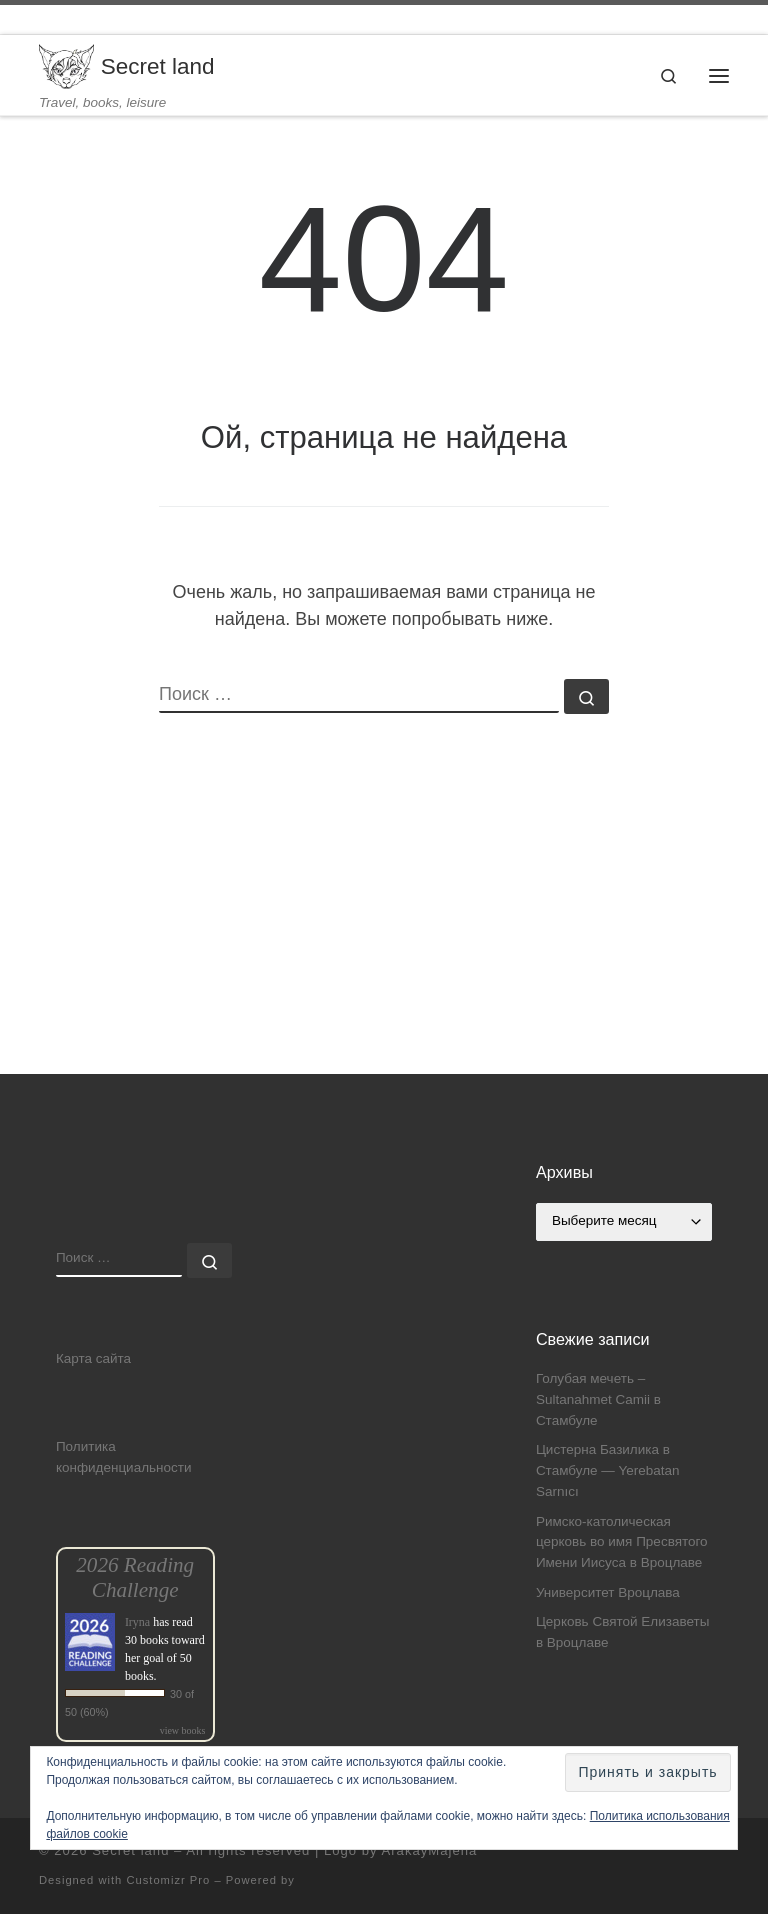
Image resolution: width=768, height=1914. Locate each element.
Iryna (137, 1622)
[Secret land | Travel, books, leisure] (66, 65)
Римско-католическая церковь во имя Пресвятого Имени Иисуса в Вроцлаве (622, 1542)
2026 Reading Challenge (135, 1577)
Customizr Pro (168, 1880)
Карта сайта (93, 1358)
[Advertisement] (384, 934)
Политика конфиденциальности (124, 1457)
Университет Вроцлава (608, 1592)
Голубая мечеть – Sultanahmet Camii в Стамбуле (598, 1399)
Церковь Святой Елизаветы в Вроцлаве (623, 1632)
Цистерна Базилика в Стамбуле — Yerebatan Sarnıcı (608, 1470)
